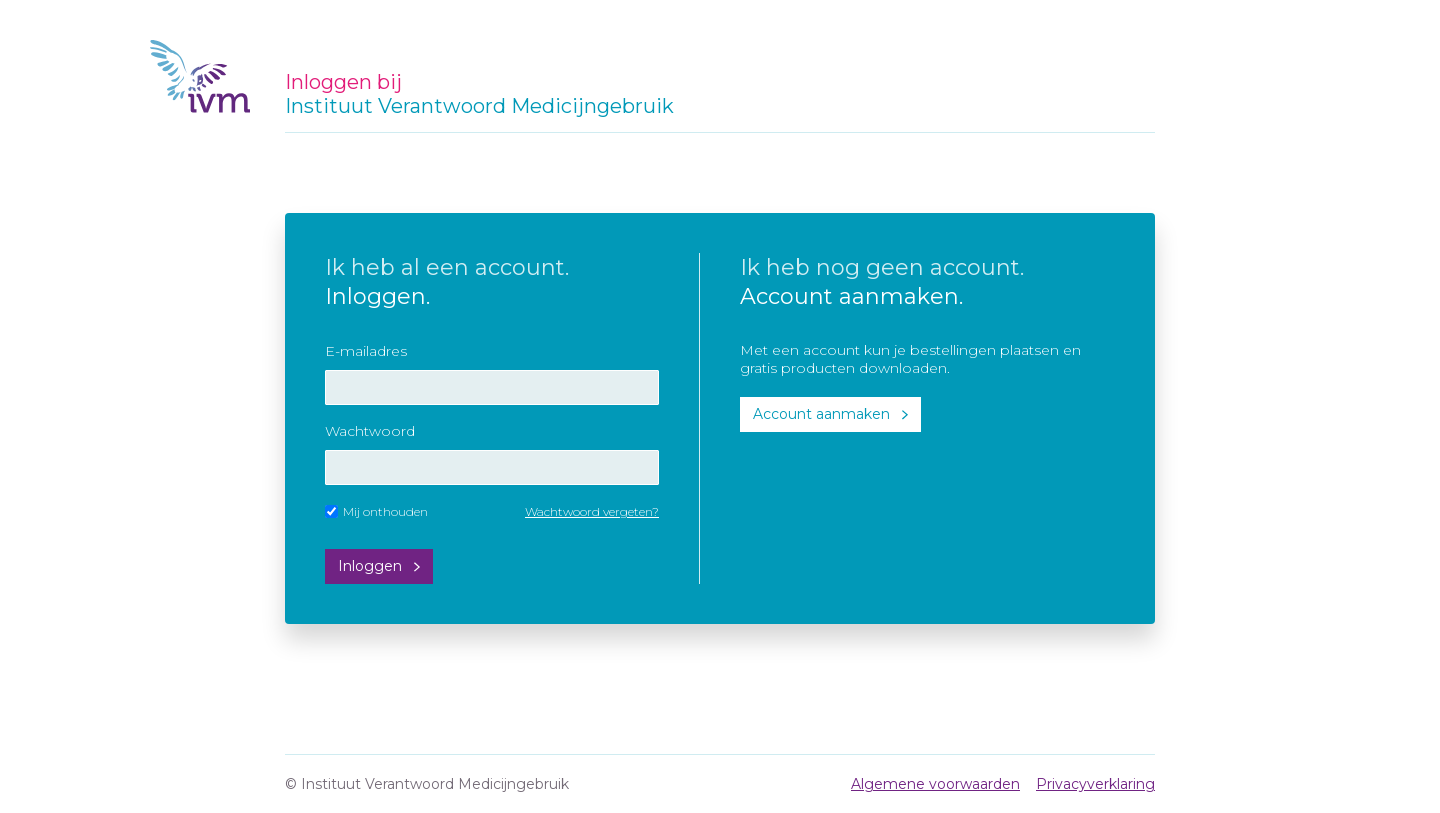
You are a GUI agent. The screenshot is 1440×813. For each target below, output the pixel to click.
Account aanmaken (821, 414)
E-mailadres (366, 351)
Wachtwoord (370, 431)
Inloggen (370, 566)
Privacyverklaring (1095, 784)
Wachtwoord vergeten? (592, 511)
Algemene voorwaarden (935, 784)
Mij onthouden (376, 511)
